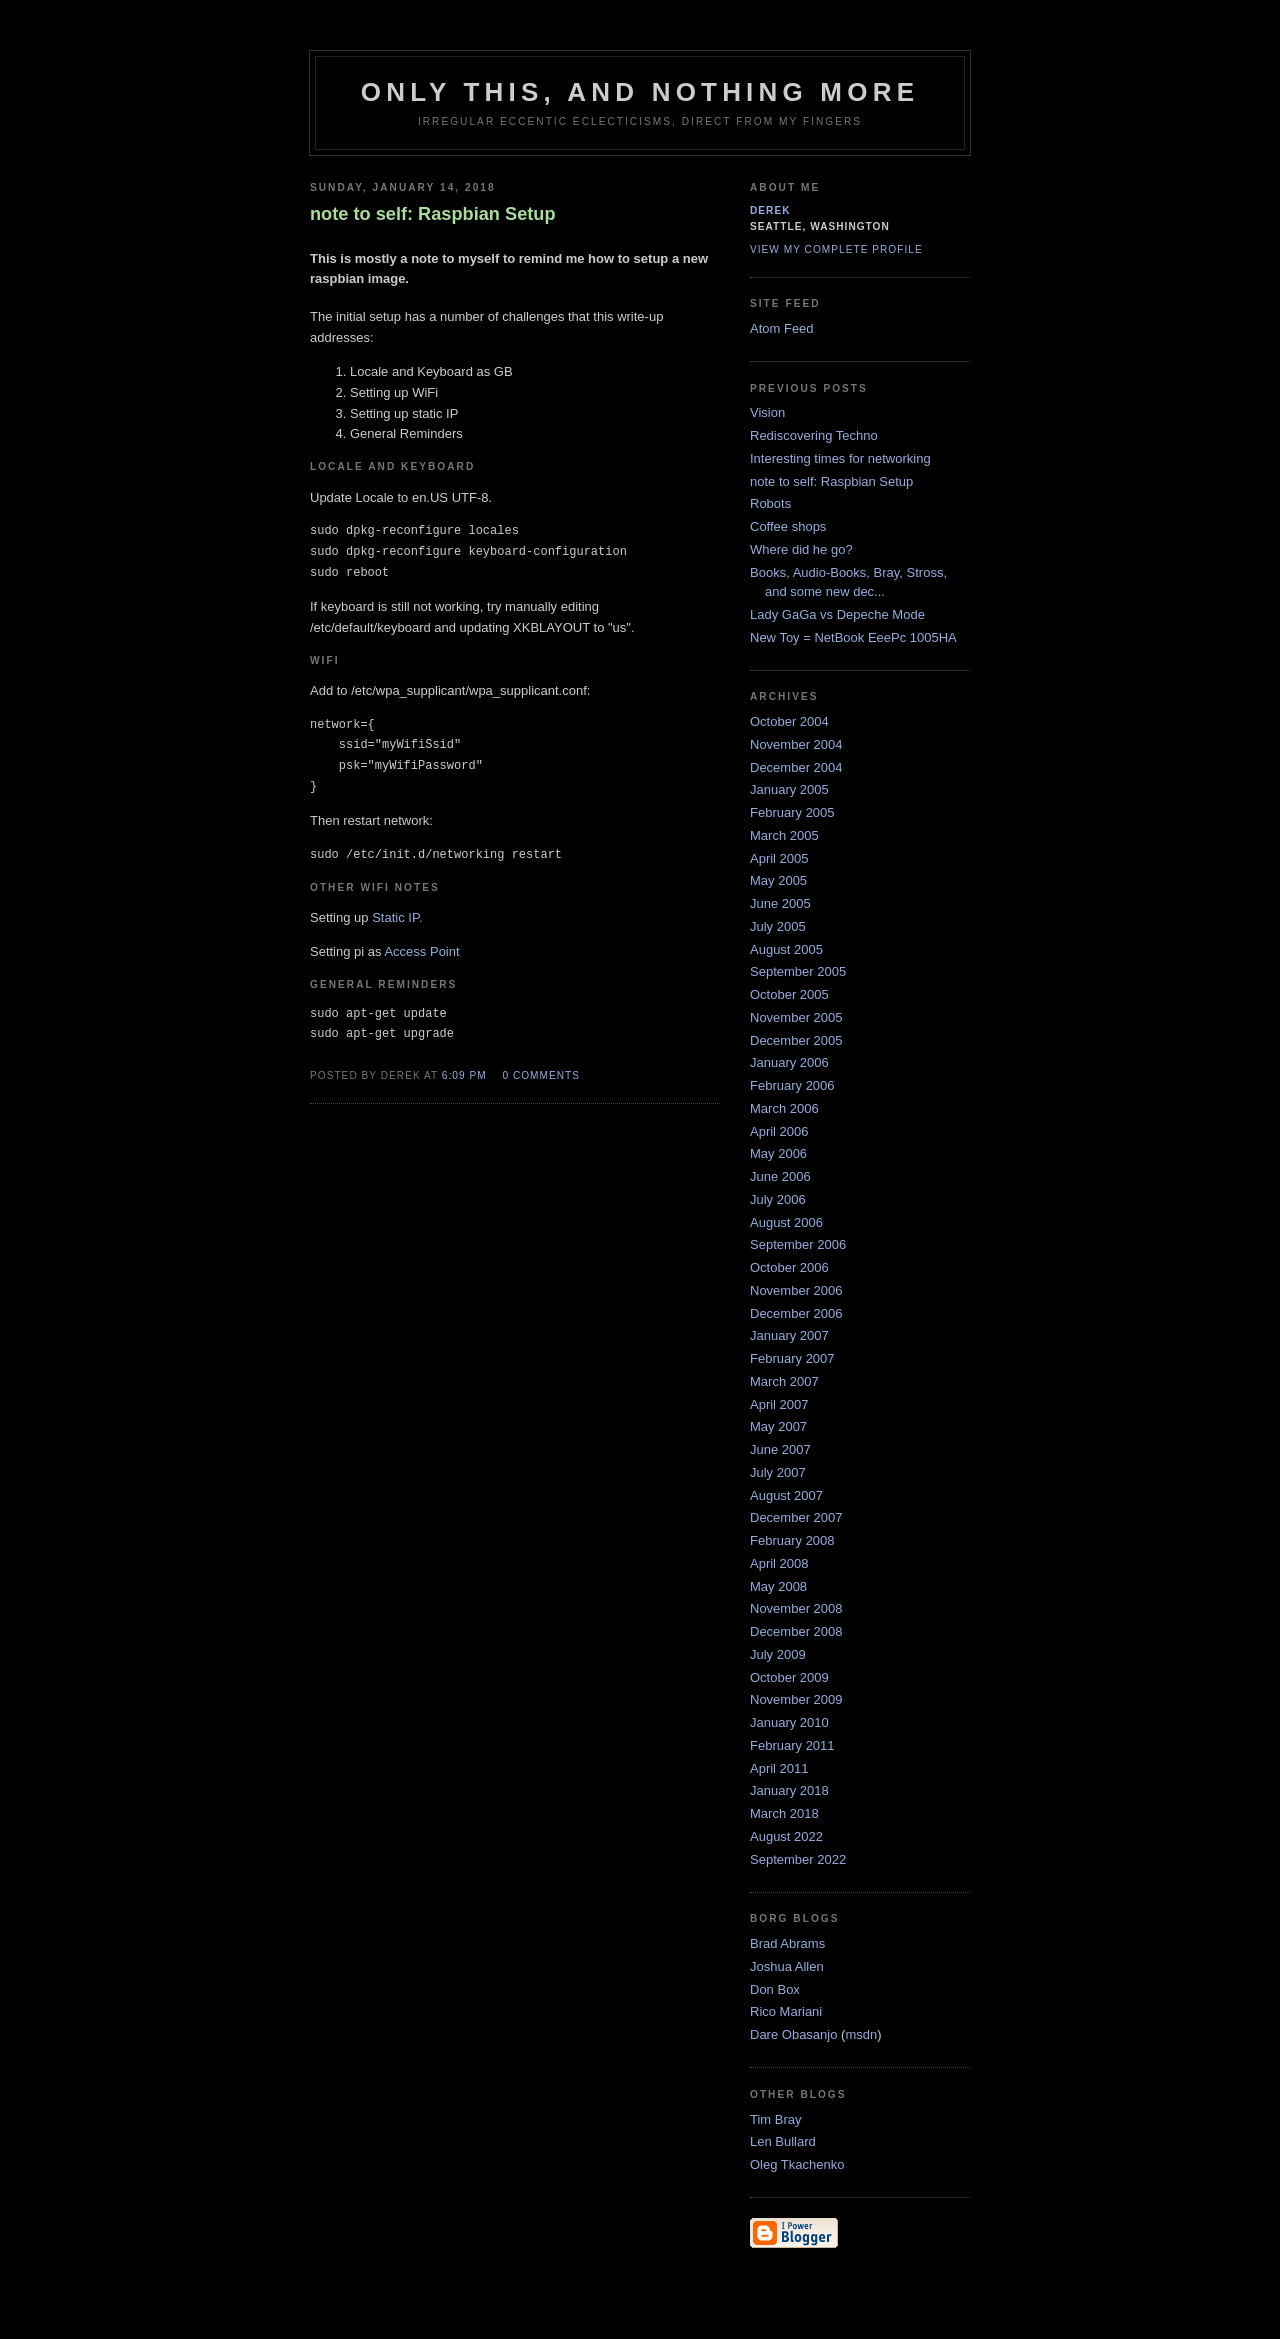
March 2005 (784, 835)
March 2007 (784, 1381)
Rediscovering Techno (814, 435)
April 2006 (779, 1131)
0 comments (541, 1075)
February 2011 (792, 1745)
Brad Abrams (787, 1943)
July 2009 (778, 1654)
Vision (767, 412)
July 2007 (778, 1472)
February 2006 (792, 1085)
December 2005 (796, 1040)
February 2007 (792, 1358)
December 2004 (796, 767)
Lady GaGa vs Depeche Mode (837, 614)
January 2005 (789, 789)
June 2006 (780, 1176)
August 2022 (786, 1836)
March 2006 (784, 1108)
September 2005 (798, 971)
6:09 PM (464, 1075)
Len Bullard (783, 2141)
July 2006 (778, 1199)
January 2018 (789, 1790)
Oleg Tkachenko (797, 2164)
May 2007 (778, 1426)
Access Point (421, 951)
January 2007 (789, 1335)
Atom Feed (782, 328)
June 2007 (780, 1449)
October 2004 (789, 721)
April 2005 (779, 858)
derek (770, 210)
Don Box (775, 1989)
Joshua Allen (787, 1966)
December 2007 (796, 1517)
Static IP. (397, 917)
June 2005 (780, 903)
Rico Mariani (786, 2011)
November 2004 (796, 744)
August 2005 (786, 949)
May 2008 (778, 1586)
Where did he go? (801, 549)
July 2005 (778, 926)
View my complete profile (836, 249)
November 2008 (796, 1608)
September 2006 (798, 1244)
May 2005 (778, 880)
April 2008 (779, 1563)
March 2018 (784, 1813)
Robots (770, 503)
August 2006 (786, 1222)
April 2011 (779, 1768)
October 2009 (789, 1677)
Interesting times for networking (840, 458)
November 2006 (796, 1290)
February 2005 (792, 812)
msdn (861, 2034)
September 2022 (798, 1859)
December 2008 (796, 1631)
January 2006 (789, 1062)
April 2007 (779, 1404)
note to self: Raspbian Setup (831, 481)
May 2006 (778, 1153)
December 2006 (796, 1313)
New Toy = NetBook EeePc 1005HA (853, 637)
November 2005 (796, 1017)
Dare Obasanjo (793, 2034)
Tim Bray (776, 2119)
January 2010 (789, 1722)
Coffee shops (788, 526)
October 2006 (789, 1267)
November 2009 (796, 1699)
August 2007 (786, 1495)
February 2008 (792, 1540)
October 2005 (789, 994)
